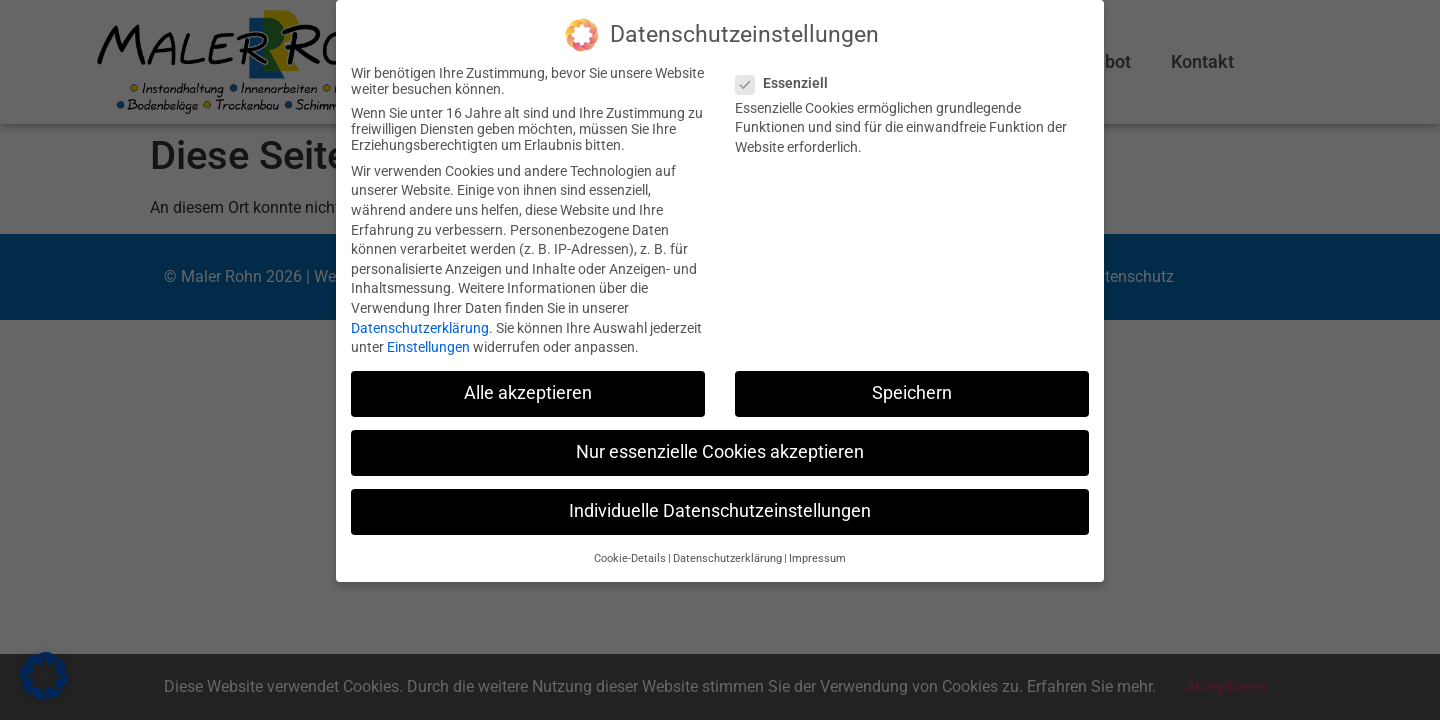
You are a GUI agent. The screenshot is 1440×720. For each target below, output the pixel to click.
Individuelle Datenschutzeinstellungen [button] (720, 511)
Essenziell (788, 83)
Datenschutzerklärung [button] (727, 558)
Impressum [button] (817, 558)
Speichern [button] (912, 393)
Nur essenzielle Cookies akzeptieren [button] (720, 452)
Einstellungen (428, 347)
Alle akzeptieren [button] (528, 393)
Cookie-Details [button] (630, 558)
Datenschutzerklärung (420, 328)
